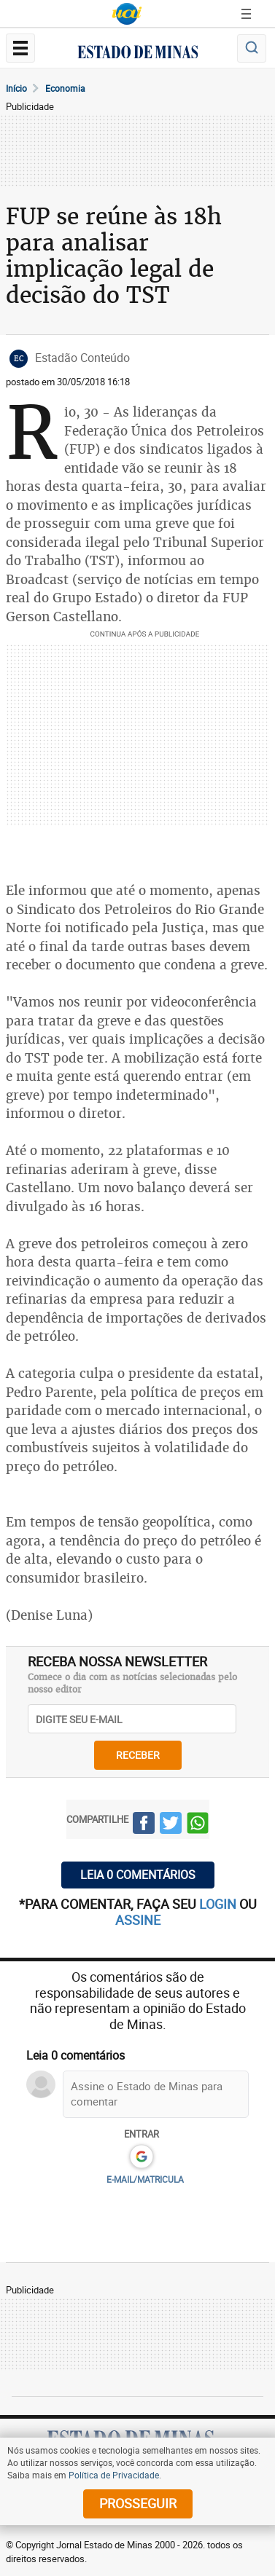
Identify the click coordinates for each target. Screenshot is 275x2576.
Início (16, 88)
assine (137, 1920)
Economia (65, 88)
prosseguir (138, 2503)
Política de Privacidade (114, 2475)
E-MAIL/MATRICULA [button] (145, 2179)
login (219, 1904)
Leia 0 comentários (137, 1875)
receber (138, 1755)
